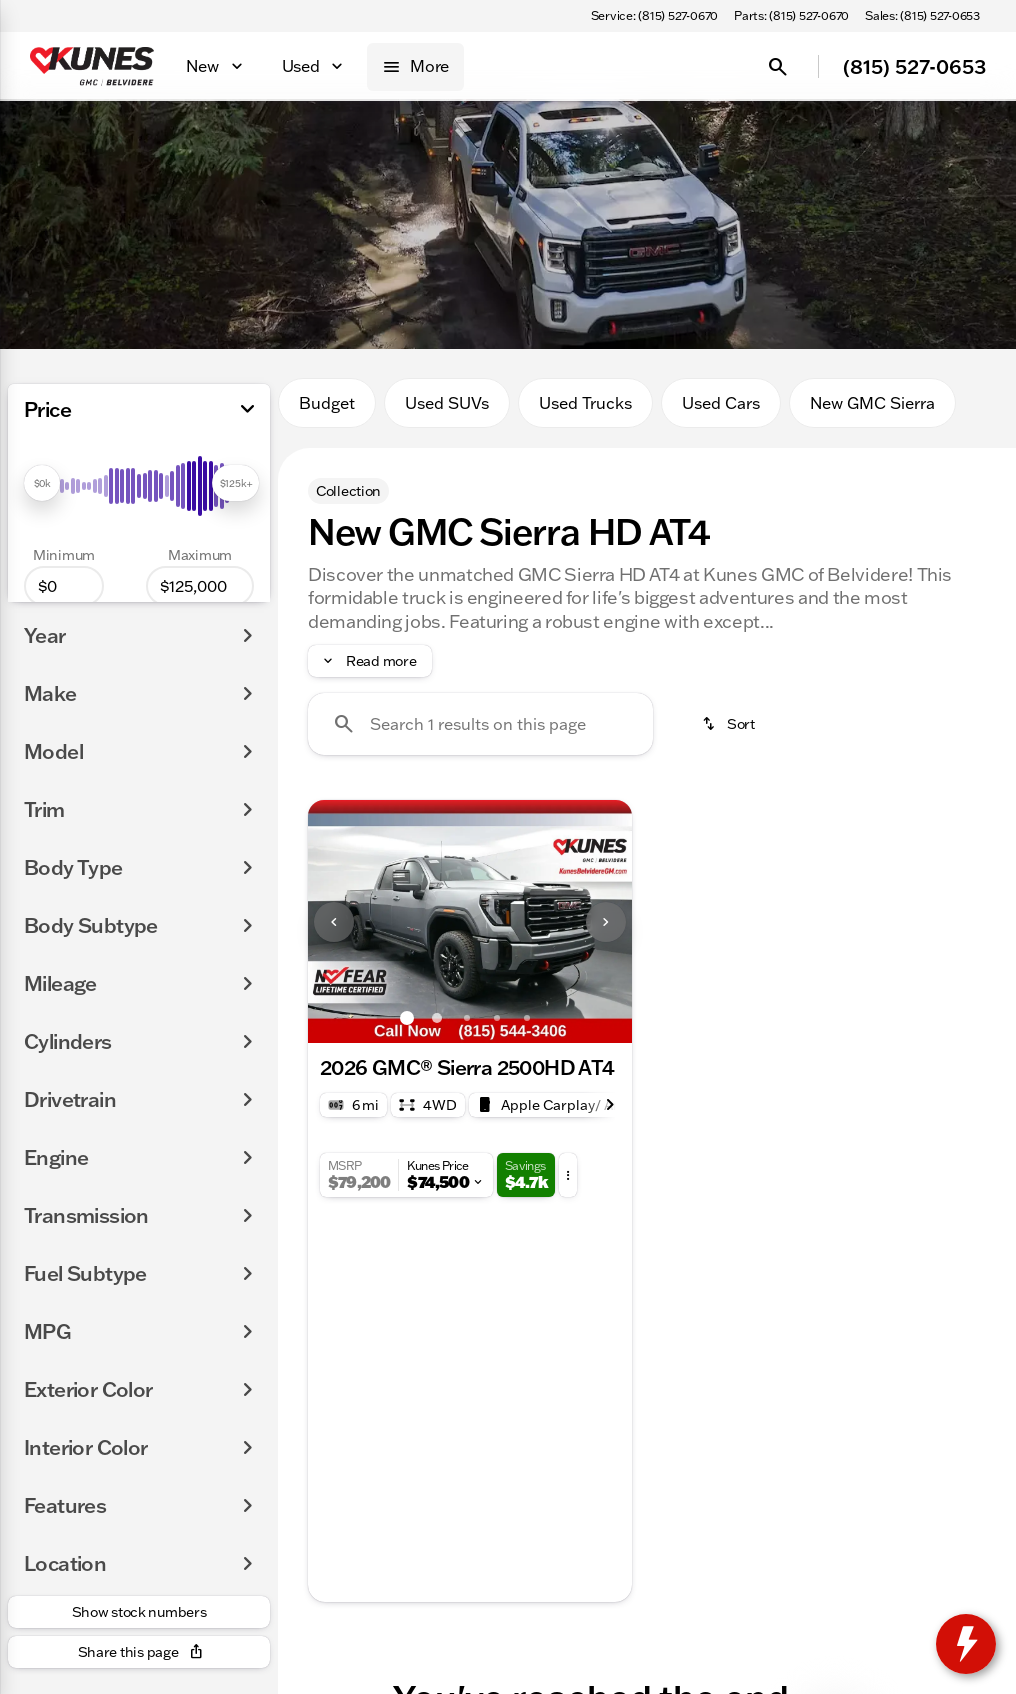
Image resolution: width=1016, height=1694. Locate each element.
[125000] (200, 586)
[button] (332, 921)
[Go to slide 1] (407, 1018)
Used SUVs (447, 403)
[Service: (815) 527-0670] (654, 16)
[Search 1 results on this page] (480, 724)
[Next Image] (606, 922)
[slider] (42, 483)
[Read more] (370, 661)
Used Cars (721, 403)
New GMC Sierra (872, 403)
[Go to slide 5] (527, 1018)
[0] (64, 586)
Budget (327, 403)
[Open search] (778, 67)
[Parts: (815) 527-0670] (791, 16)
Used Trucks (585, 403)
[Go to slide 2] (437, 1018)
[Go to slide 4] (497, 1018)
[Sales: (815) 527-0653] (922, 16)
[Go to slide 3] (467, 1018)
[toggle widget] (966, 1644)
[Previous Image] (334, 922)
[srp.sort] (730, 724)
